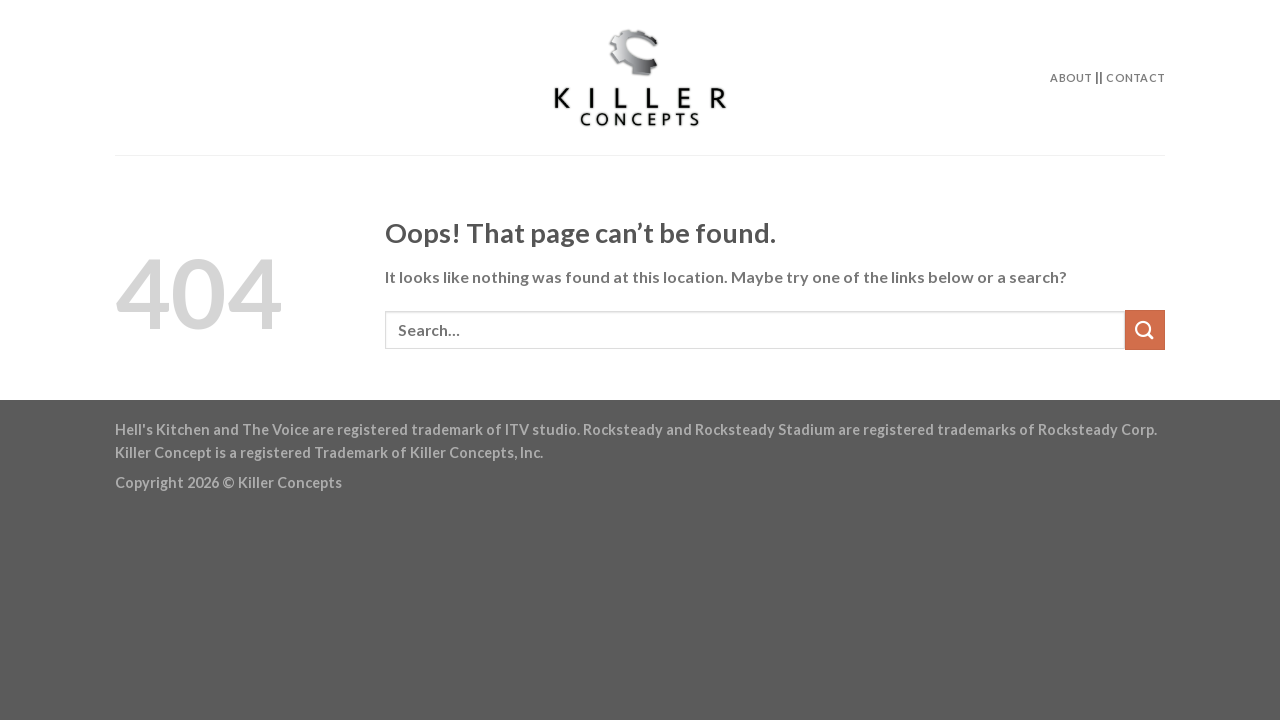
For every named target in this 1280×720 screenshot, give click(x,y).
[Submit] (1145, 329)
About (1071, 77)
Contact (1135, 77)
